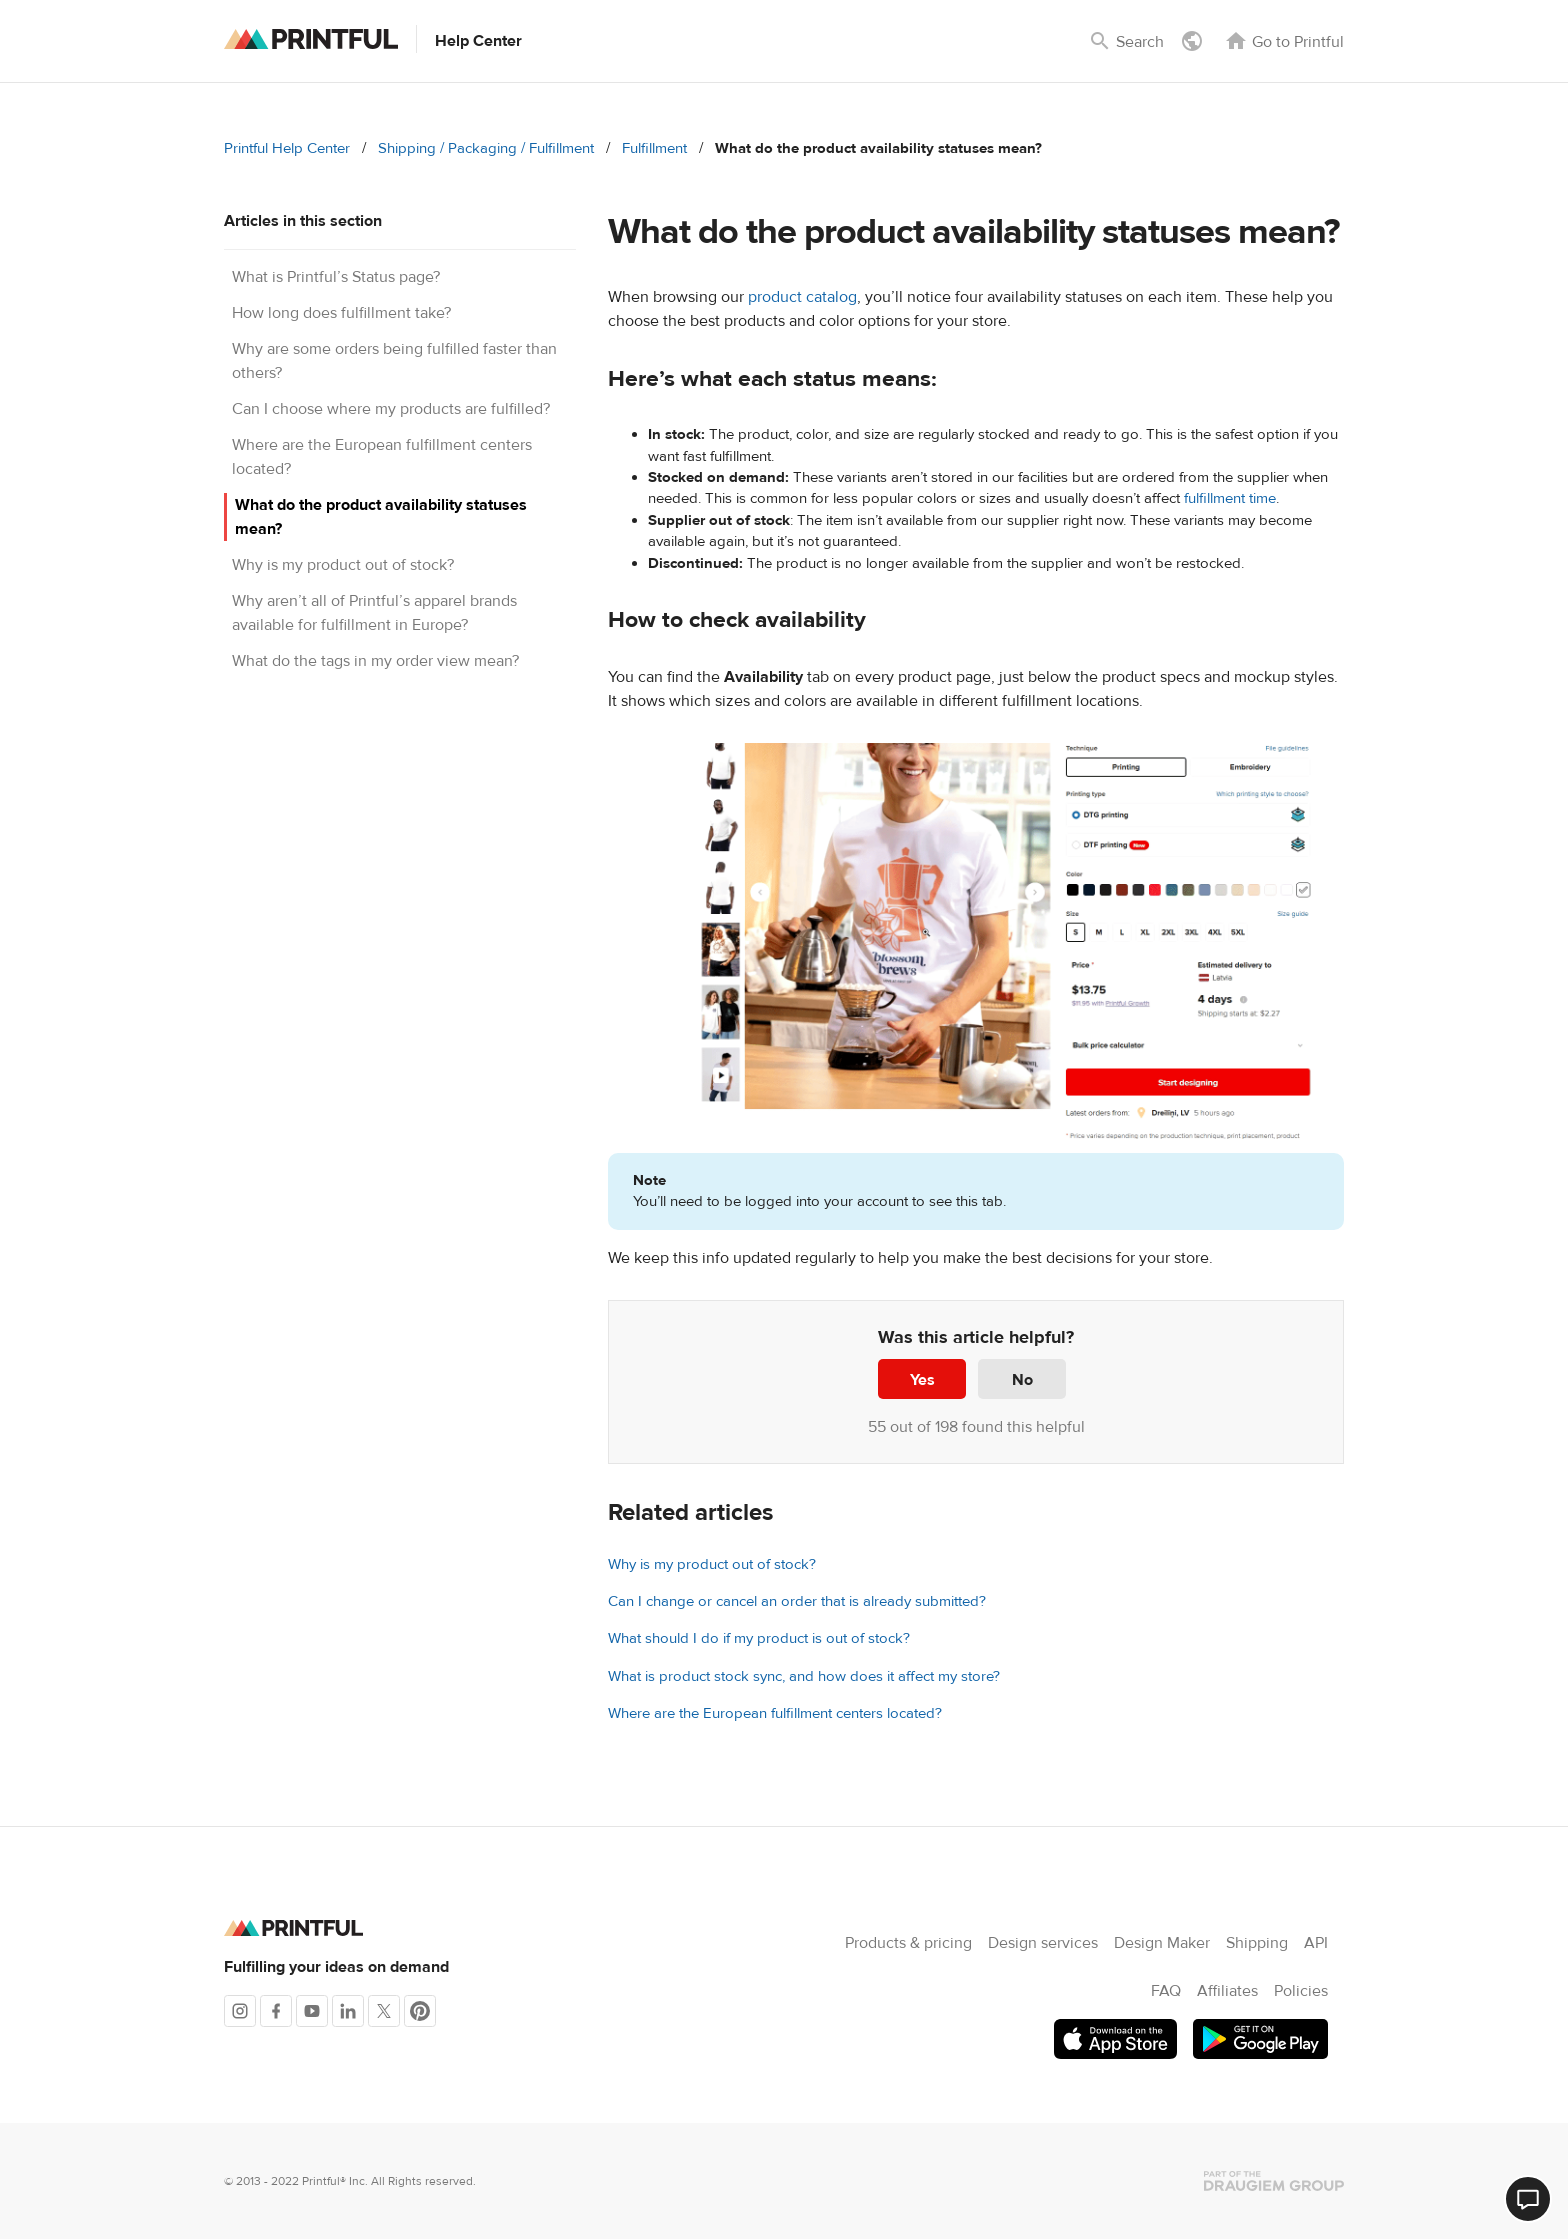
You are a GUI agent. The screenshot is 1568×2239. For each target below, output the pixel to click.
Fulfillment (654, 148)
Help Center (478, 41)
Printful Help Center (287, 148)
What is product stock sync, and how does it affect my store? (804, 1676)
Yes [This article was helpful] (922, 1380)
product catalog (802, 297)
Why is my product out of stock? (343, 565)
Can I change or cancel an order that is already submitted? (797, 1601)
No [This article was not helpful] (1022, 1380)
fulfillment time (1230, 498)
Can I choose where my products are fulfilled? (391, 409)
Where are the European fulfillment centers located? (775, 1713)
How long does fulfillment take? (341, 313)
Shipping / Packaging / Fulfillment (486, 148)
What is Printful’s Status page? (336, 277)
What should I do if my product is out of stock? (759, 1638)
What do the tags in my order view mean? (375, 661)
